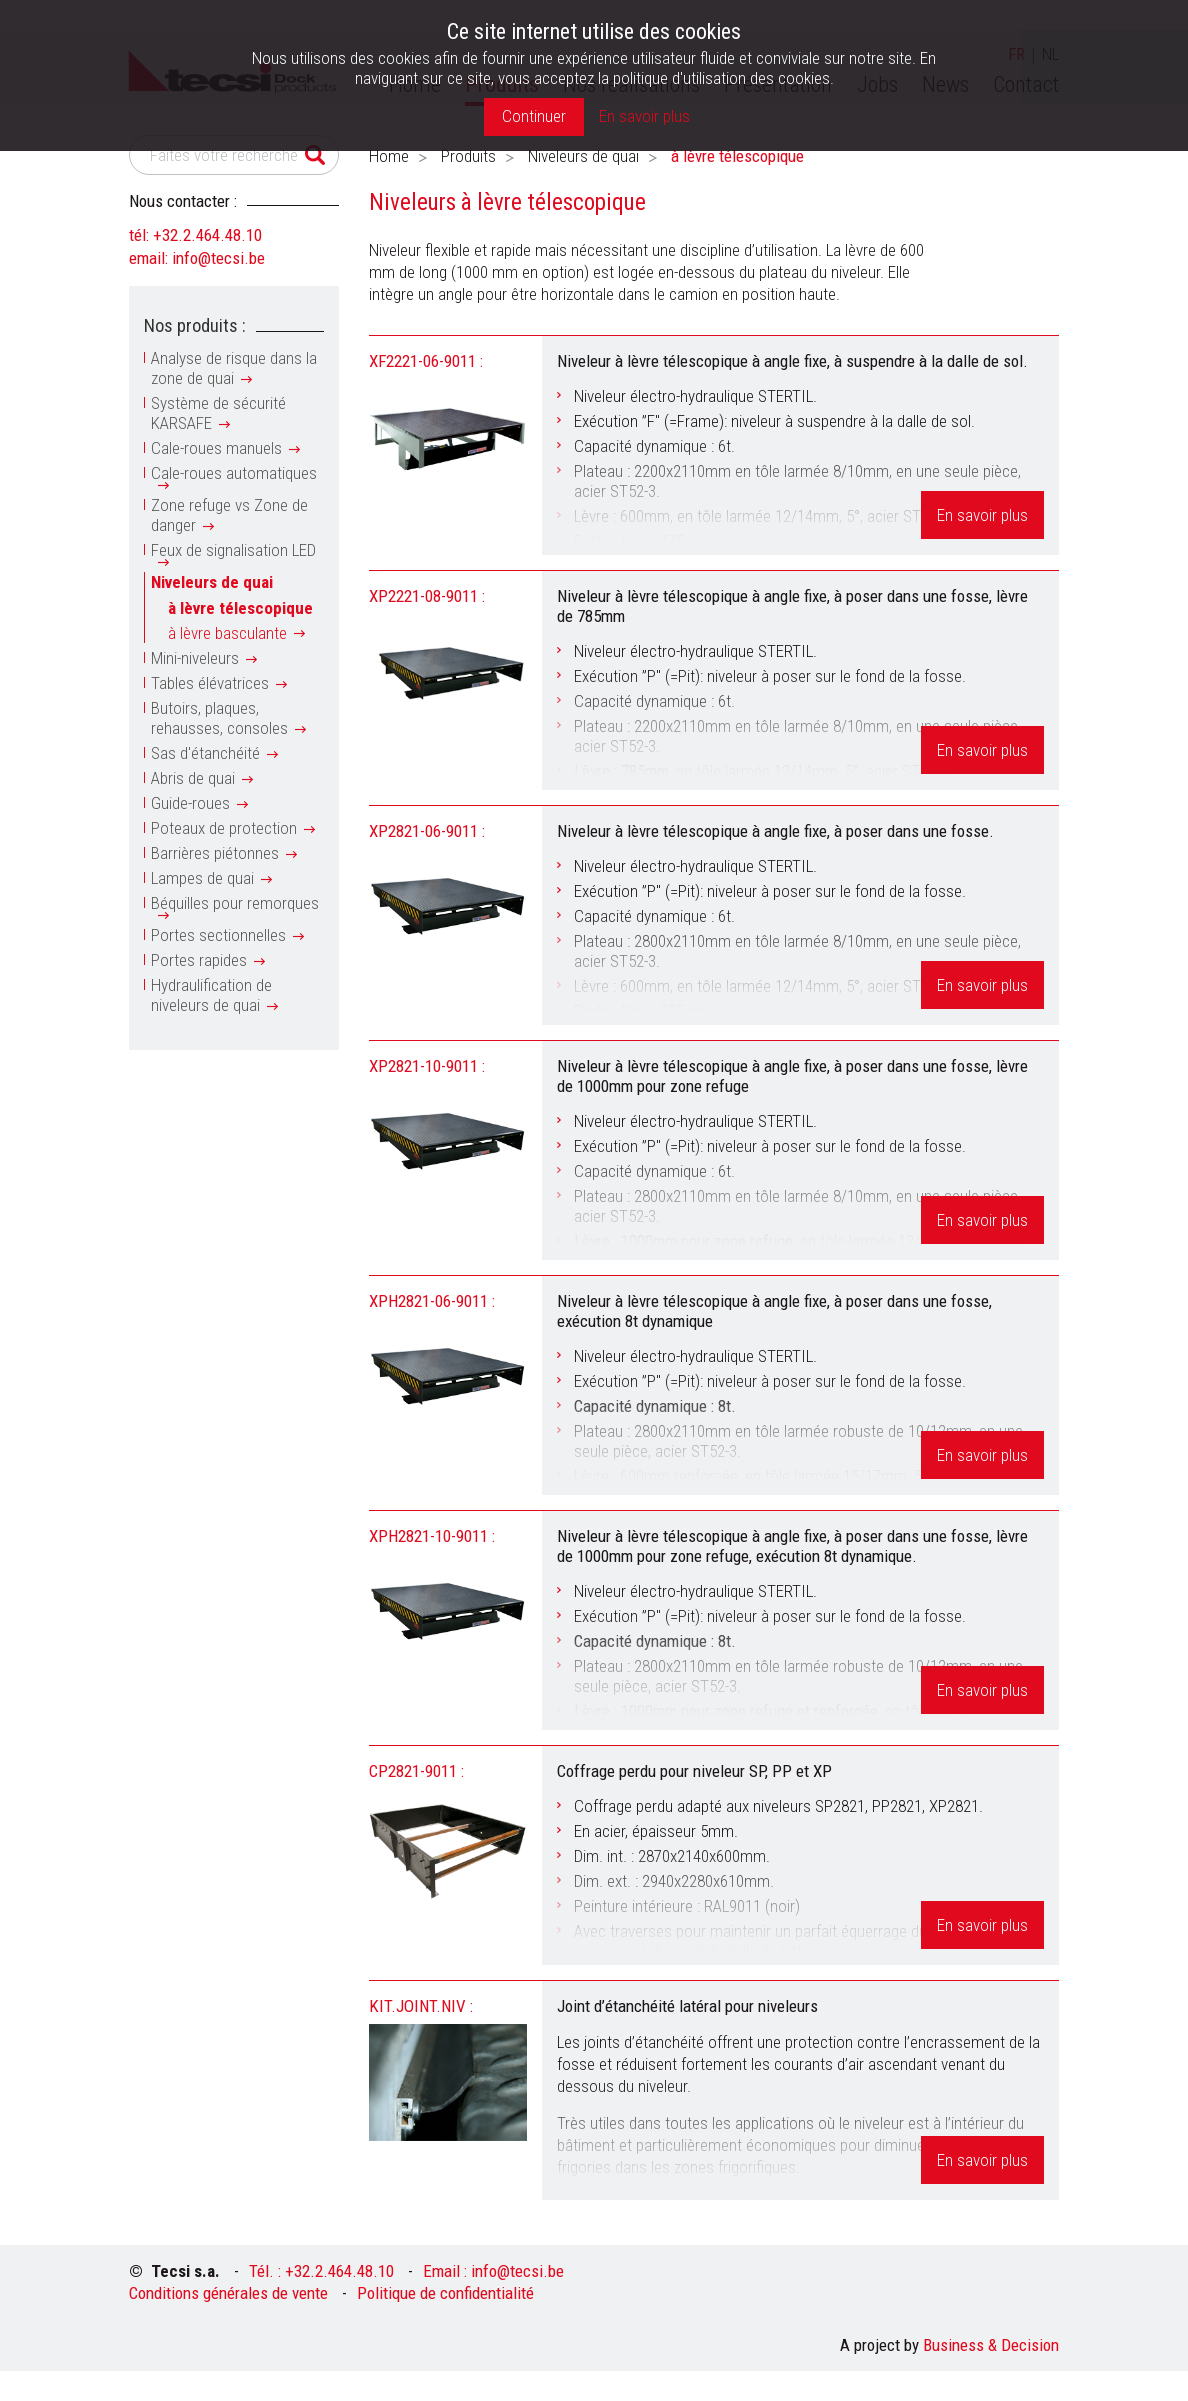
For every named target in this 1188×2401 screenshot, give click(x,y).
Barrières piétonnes (215, 853)
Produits (468, 156)
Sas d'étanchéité (205, 753)
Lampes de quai (202, 878)
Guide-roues (190, 803)
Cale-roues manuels (216, 448)
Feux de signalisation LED (233, 550)
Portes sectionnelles (218, 935)
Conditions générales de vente (228, 2293)
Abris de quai (193, 778)
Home (389, 156)
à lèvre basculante (227, 633)
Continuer (534, 116)
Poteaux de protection (224, 828)
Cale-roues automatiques (234, 473)
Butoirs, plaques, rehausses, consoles (219, 718)
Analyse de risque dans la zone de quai (234, 368)
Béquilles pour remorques (235, 903)
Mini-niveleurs (195, 658)
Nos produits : (195, 325)
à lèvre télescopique (240, 608)
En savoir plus (982, 515)
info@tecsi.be (218, 258)
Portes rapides (199, 960)
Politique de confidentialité (445, 2293)
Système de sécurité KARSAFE (218, 413)
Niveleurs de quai (212, 582)
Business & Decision (991, 2345)
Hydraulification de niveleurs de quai (211, 995)
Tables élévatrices (210, 683)
